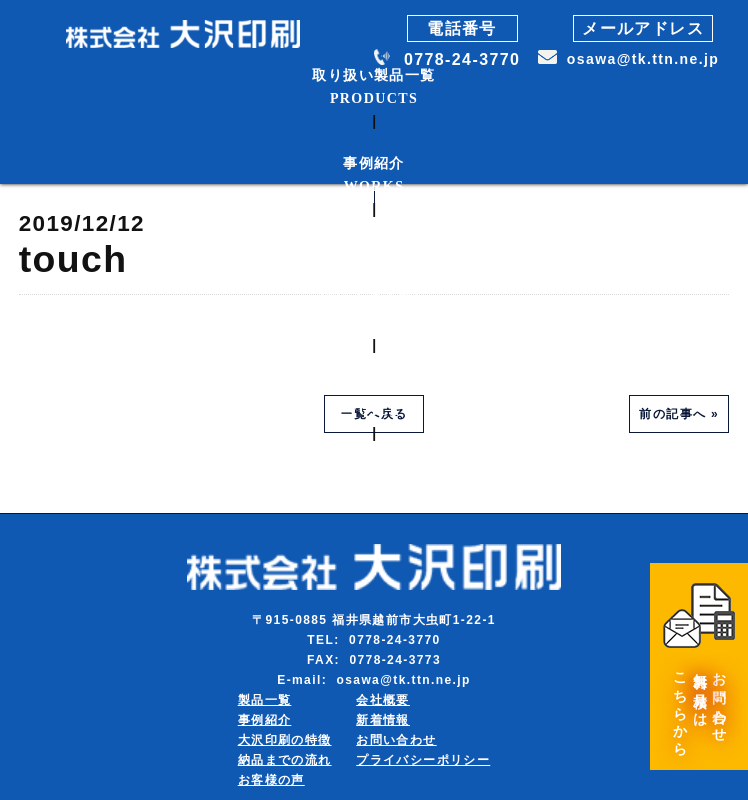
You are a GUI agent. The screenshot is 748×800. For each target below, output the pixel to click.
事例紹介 (265, 720)
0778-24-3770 (462, 59)
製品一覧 (265, 700)
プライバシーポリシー (423, 760)
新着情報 (383, 720)
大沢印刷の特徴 (285, 740)
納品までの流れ (285, 760)
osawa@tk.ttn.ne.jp (643, 59)
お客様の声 (271, 780)
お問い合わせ (396, 740)
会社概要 (383, 700)
